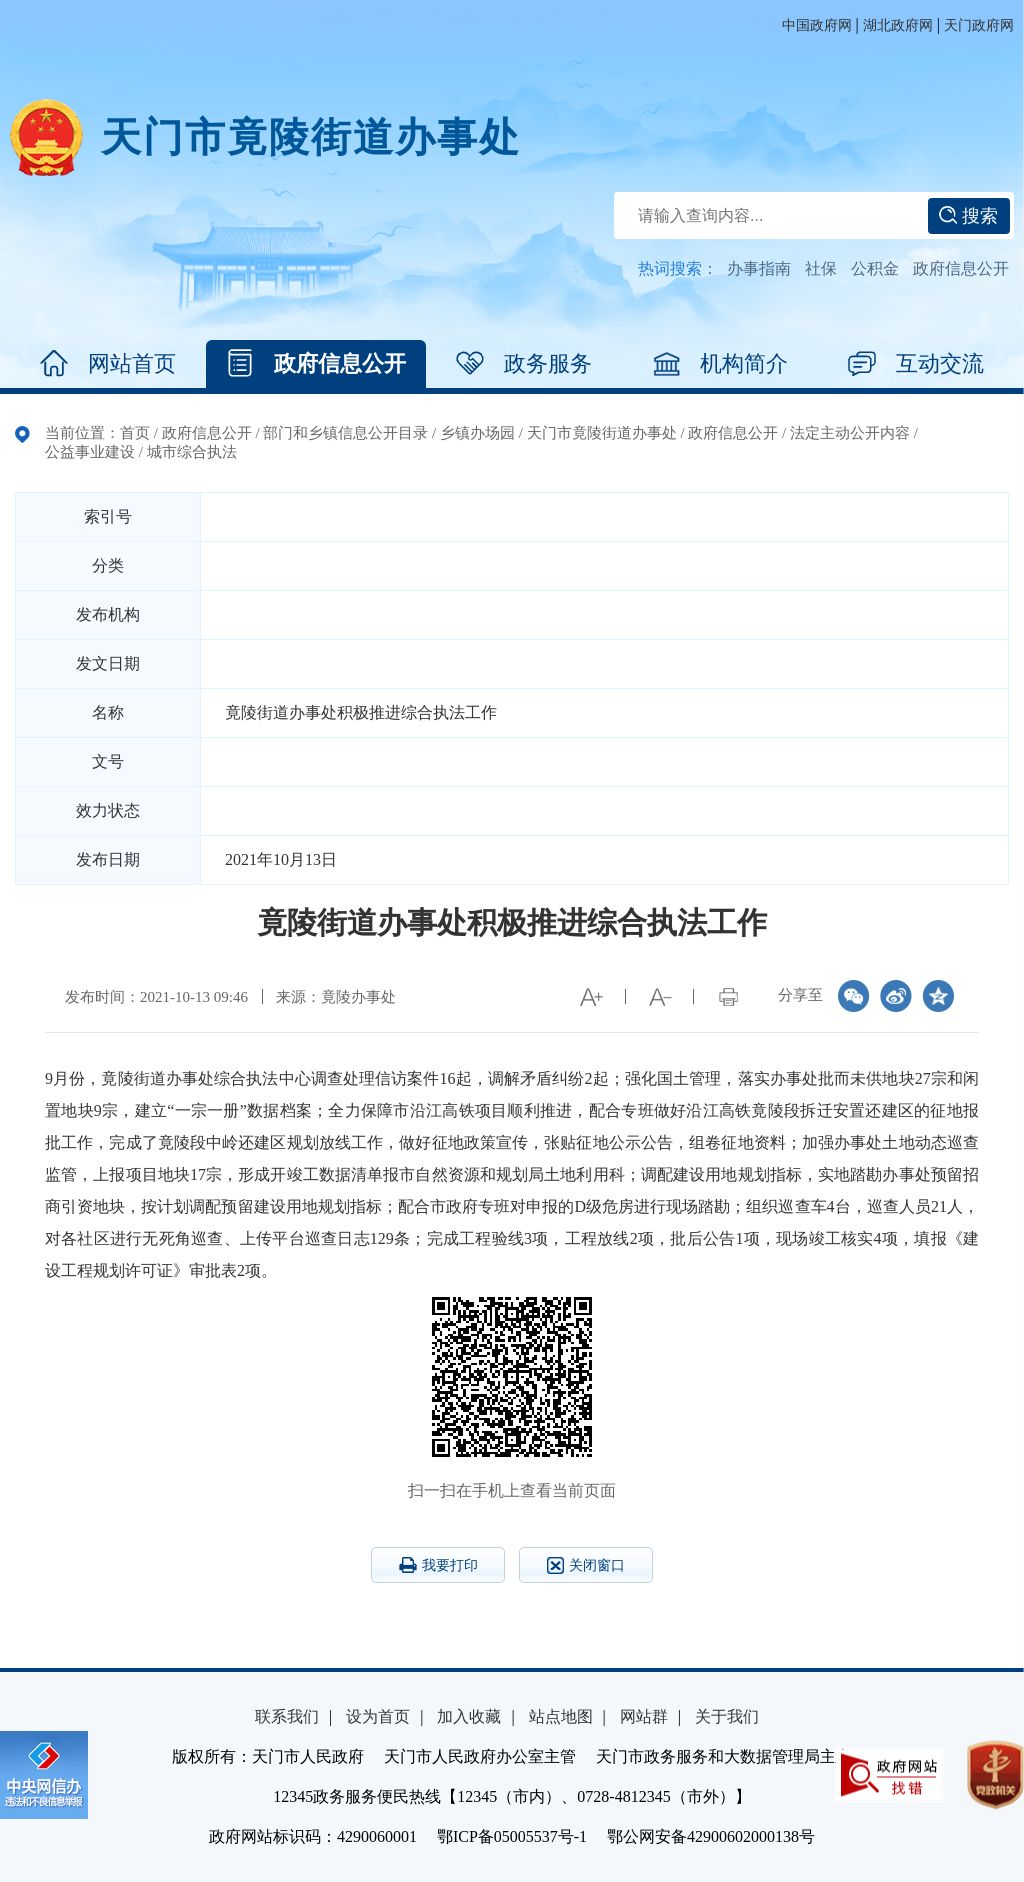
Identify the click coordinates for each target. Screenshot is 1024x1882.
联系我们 (287, 1716)
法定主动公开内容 (850, 433)
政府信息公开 (961, 268)
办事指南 (759, 268)
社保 (821, 268)
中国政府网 (817, 25)
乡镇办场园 (477, 433)
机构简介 (720, 364)
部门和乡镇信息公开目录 (345, 433)
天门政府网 (979, 25)
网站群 (644, 1716)
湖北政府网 (898, 25)
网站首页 (108, 364)
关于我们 (727, 1716)
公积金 (875, 268)
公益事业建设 (90, 452)
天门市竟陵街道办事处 (311, 137)
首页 (135, 433)
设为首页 (378, 1716)
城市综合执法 (192, 452)
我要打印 (438, 1565)
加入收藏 (469, 1716)
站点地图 (561, 1716)
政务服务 (524, 364)
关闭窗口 (586, 1565)
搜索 (968, 216)
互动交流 (916, 364)
